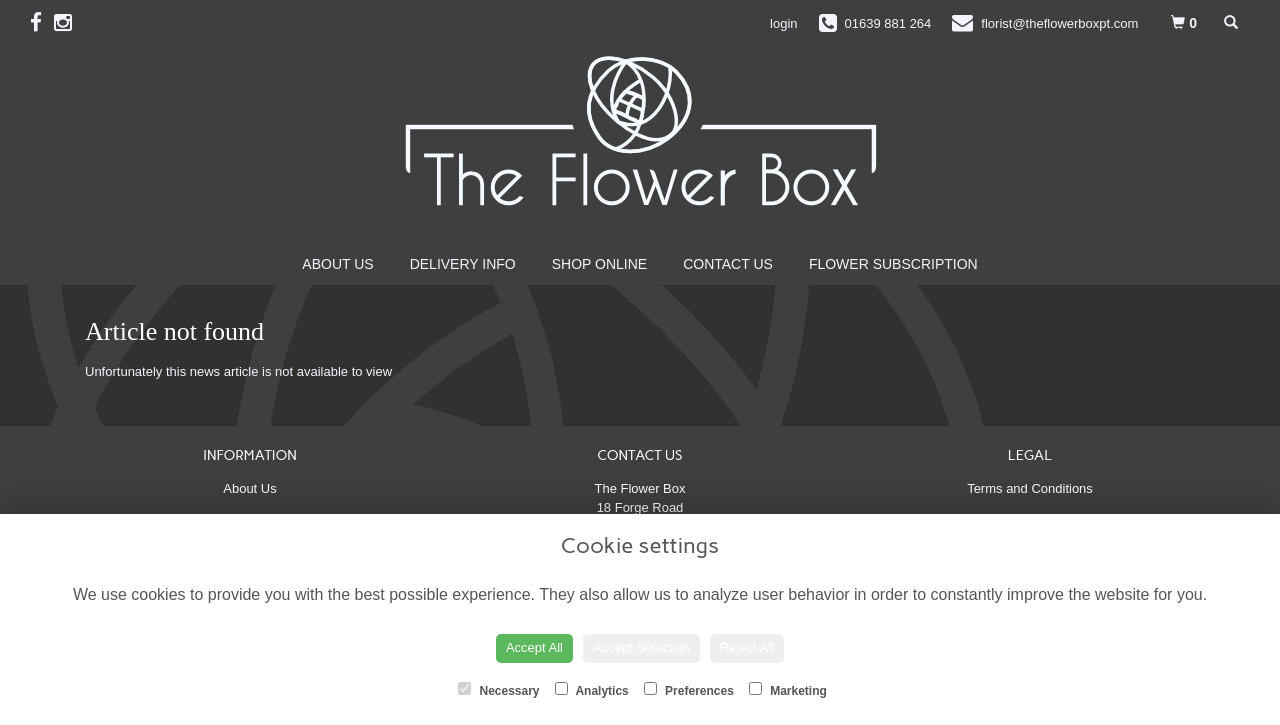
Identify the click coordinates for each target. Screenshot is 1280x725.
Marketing (788, 690)
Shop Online (599, 264)
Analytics (592, 690)
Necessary (498, 690)
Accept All (534, 647)
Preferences (689, 690)
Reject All (747, 647)
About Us (337, 264)
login (783, 23)
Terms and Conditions (1030, 488)
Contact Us (728, 264)
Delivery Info (463, 264)
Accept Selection (641, 647)
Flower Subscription (893, 264)
